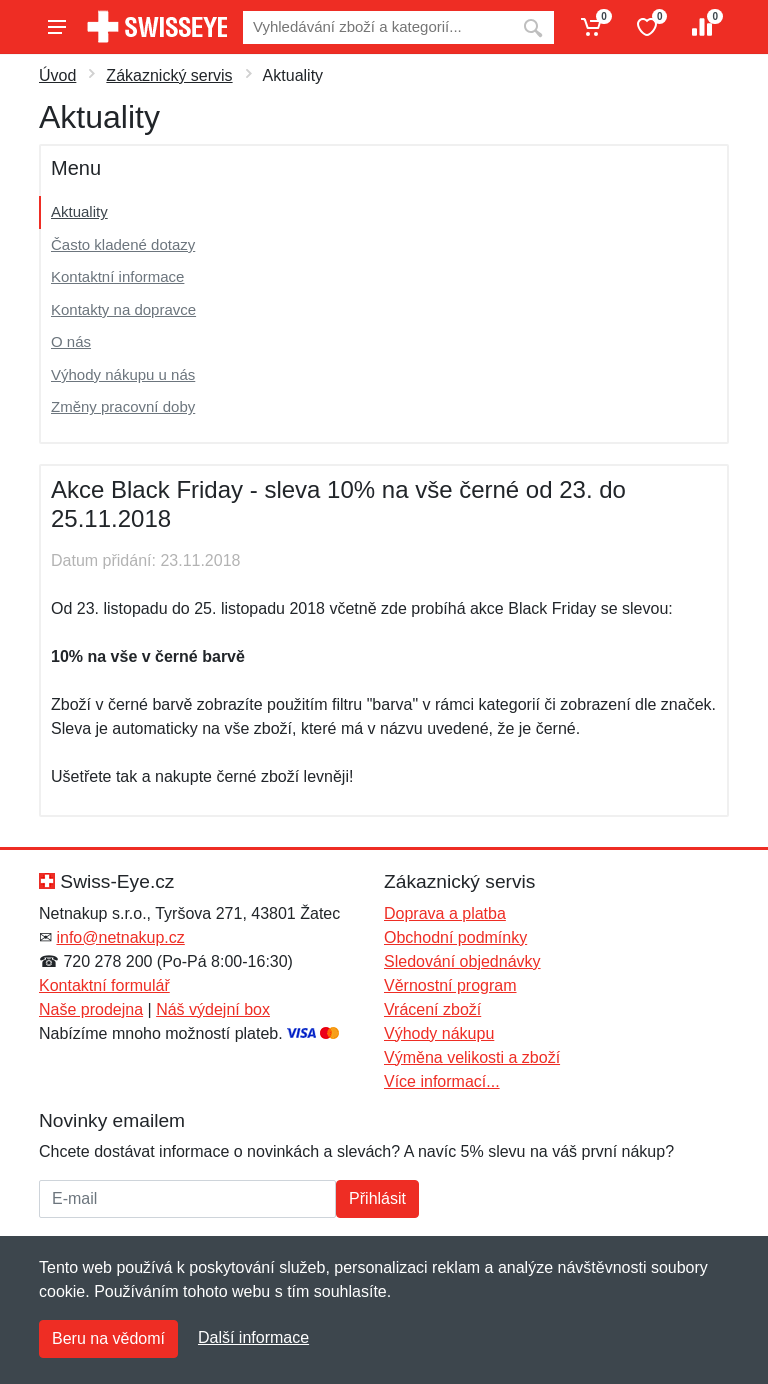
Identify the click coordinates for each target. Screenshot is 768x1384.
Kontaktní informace (117, 276)
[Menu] (57, 27)
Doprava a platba (445, 913)
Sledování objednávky (462, 961)
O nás (71, 341)
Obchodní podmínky (455, 937)
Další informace (253, 1337)
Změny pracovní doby (123, 406)
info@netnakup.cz (120, 937)
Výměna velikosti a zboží (472, 1057)
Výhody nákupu (439, 1033)
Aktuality (79, 211)
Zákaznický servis (169, 75)
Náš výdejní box (213, 1009)
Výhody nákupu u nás (123, 374)
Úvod (57, 75)
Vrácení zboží (432, 1009)
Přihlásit (377, 1198)
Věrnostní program (450, 985)
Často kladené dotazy (123, 244)
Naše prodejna (91, 1009)
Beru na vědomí (108, 1338)
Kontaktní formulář (104, 985)
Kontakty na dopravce (123, 309)
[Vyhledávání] (377, 27)
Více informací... (442, 1081)
